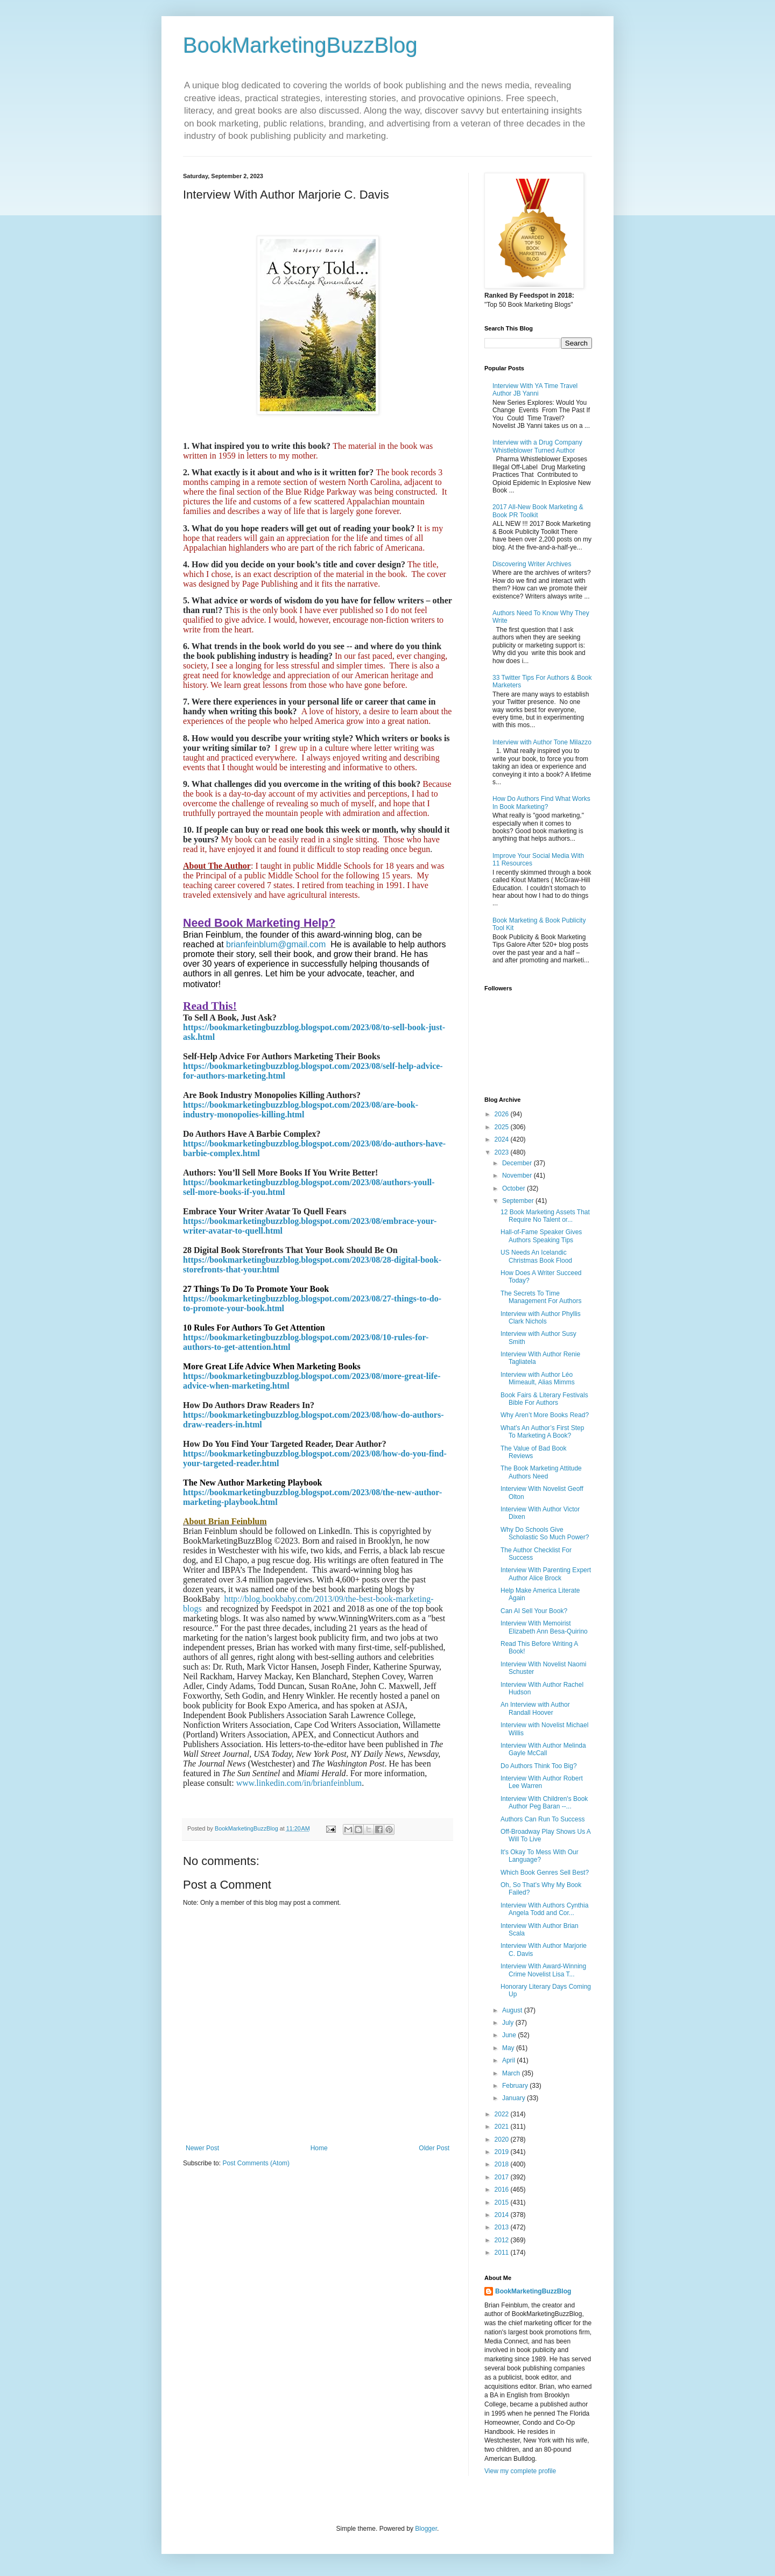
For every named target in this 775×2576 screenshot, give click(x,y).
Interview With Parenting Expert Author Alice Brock (546, 1573)
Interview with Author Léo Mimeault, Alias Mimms (538, 1378)
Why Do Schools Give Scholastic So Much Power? (545, 1533)
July (509, 2022)
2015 (503, 2202)
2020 (503, 2139)
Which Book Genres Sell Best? (545, 1872)
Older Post (434, 2148)
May (509, 2048)
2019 (503, 2152)
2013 (503, 2227)
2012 (503, 2240)
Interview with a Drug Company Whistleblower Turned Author (537, 446)
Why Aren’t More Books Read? (545, 1415)
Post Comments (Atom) (256, 2163)
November (518, 1175)
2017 (503, 2177)
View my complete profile (520, 2471)
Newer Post (202, 2148)
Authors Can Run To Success (543, 1819)
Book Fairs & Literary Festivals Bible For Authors (544, 1398)
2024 (503, 1139)
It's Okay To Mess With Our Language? (540, 1855)
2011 (503, 2252)
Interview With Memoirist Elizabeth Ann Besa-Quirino (544, 1627)
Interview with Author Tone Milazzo (541, 742)
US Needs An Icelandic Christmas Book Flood (536, 1256)
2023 (503, 1152)
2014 (503, 2215)
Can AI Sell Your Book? (534, 1611)
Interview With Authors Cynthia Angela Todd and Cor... (544, 1909)
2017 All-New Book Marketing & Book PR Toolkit (537, 510)
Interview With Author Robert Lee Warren (542, 1782)
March (512, 2073)
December (518, 1163)
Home (319, 2148)
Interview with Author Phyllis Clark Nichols (541, 1317)
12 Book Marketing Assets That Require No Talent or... (545, 1215)
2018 (503, 2164)
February (516, 2085)
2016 (503, 2189)
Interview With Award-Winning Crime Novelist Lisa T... (543, 1969)
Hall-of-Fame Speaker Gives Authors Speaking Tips (541, 1235)
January (514, 2098)
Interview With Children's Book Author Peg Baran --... (544, 1802)
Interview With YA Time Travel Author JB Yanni (534, 389)
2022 (503, 2114)
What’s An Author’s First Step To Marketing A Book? (542, 1431)
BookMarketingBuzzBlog (300, 45)
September (519, 1201)
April (509, 2060)
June (510, 2035)
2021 (503, 2126)
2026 (503, 1114)
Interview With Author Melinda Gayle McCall (543, 1749)
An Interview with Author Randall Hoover (535, 1708)
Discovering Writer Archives (531, 564)
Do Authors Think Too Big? (539, 1766)
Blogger (426, 2528)
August (513, 2010)
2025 (503, 1127)
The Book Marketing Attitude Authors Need (541, 1472)
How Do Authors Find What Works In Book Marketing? (541, 802)
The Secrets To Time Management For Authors (541, 1297)
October (514, 1188)
